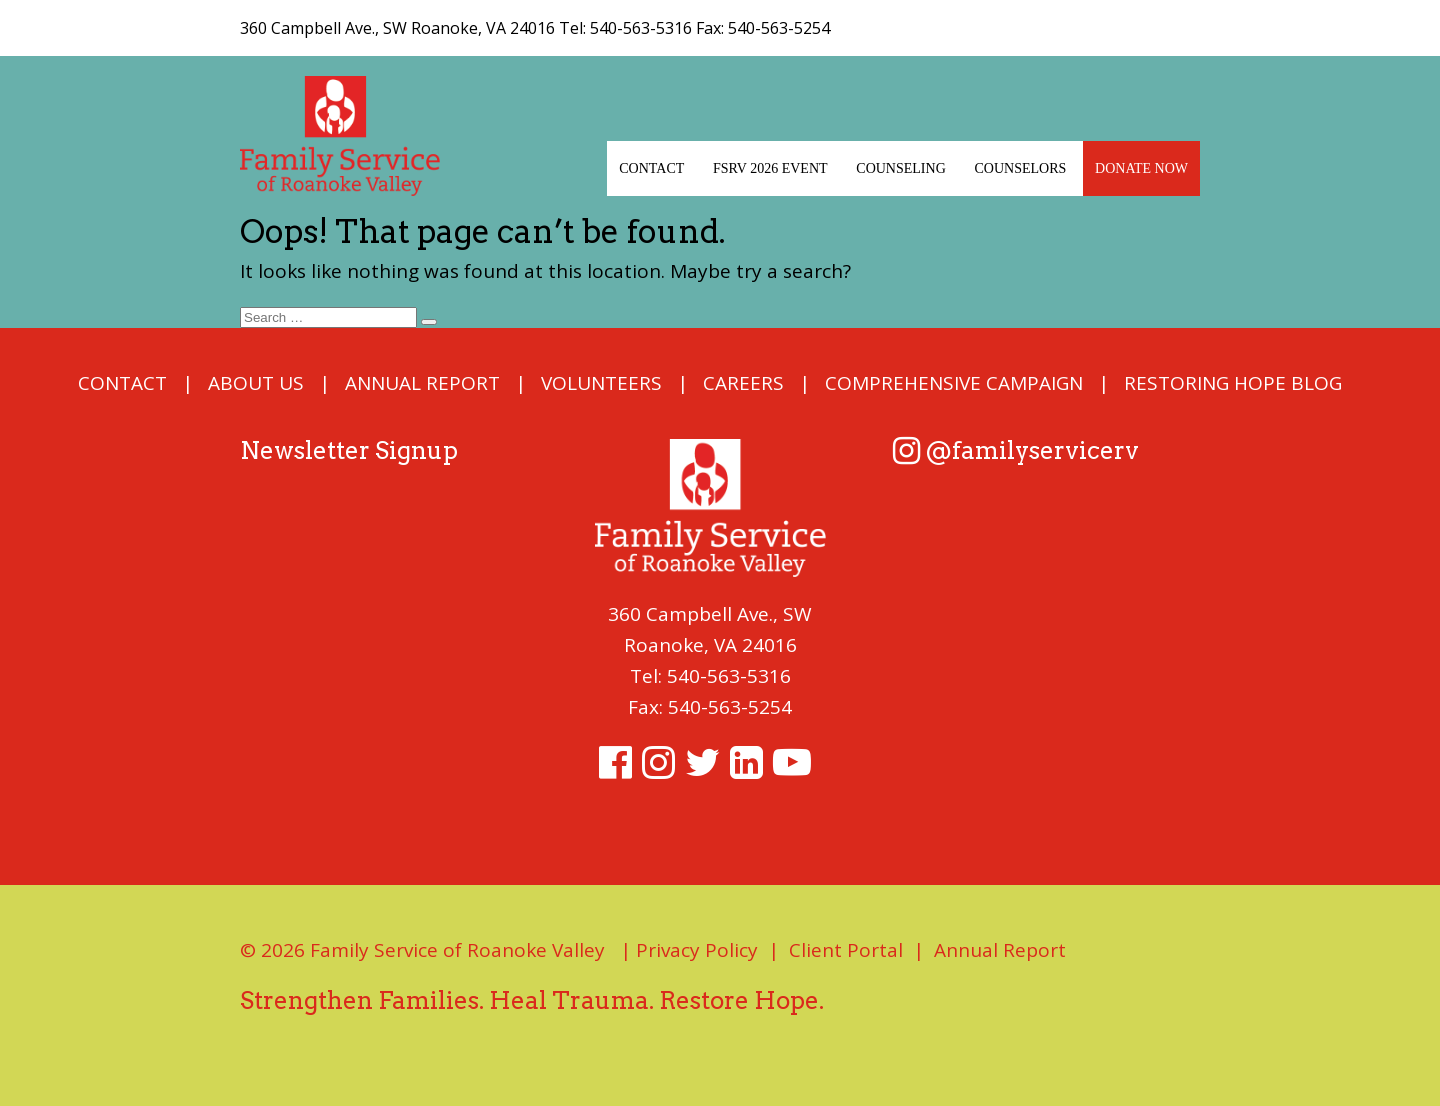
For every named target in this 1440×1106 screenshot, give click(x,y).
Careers (743, 383)
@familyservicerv (1016, 450)
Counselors (1021, 168)
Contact (651, 168)
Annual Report (422, 383)
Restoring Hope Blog (1233, 383)
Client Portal (846, 950)
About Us (256, 383)
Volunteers (601, 383)
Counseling (900, 168)
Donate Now (1141, 168)
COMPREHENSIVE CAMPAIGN (954, 383)
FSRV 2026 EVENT (770, 168)
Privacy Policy (697, 950)
